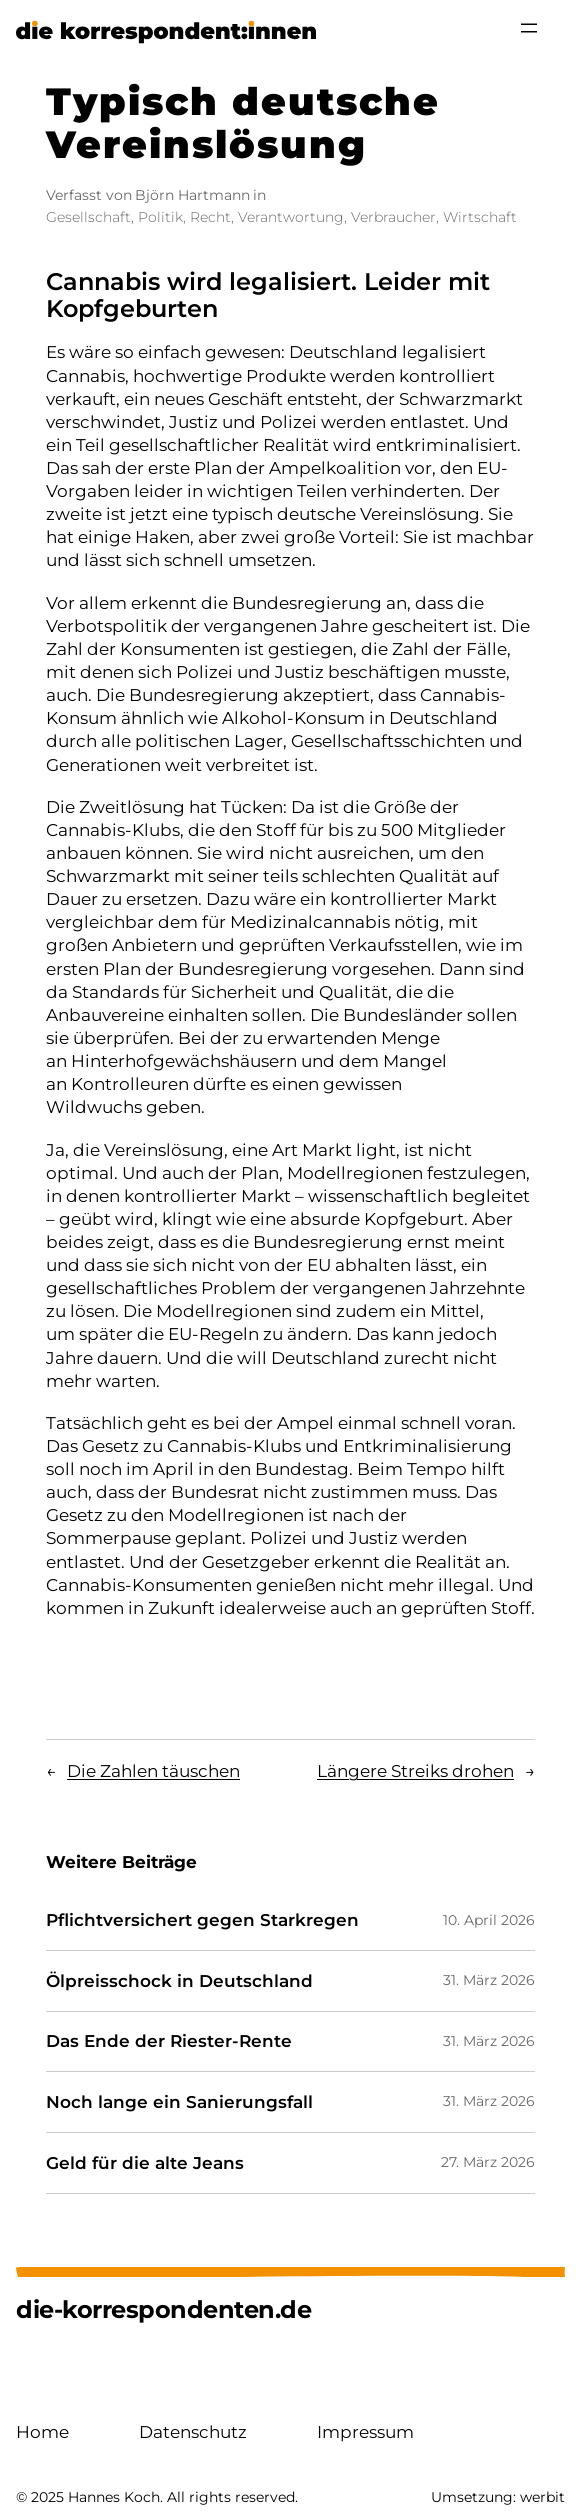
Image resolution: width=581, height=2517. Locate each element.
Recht (210, 217)
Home (42, 2432)
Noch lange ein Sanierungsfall (179, 2102)
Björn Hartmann (192, 195)
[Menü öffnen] (529, 28)
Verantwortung (291, 217)
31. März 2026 (489, 1980)
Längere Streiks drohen (415, 1771)
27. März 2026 (488, 2162)
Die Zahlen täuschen (153, 1771)
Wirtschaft (480, 217)
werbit (542, 2497)
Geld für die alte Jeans (145, 2163)
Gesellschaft (88, 217)
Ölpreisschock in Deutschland (179, 1981)
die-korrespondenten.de (163, 2309)
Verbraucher (393, 217)
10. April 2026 (489, 1920)
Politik (160, 217)
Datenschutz (193, 2432)
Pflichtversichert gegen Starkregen (202, 1920)
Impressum (365, 2432)
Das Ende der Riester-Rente (169, 2041)
